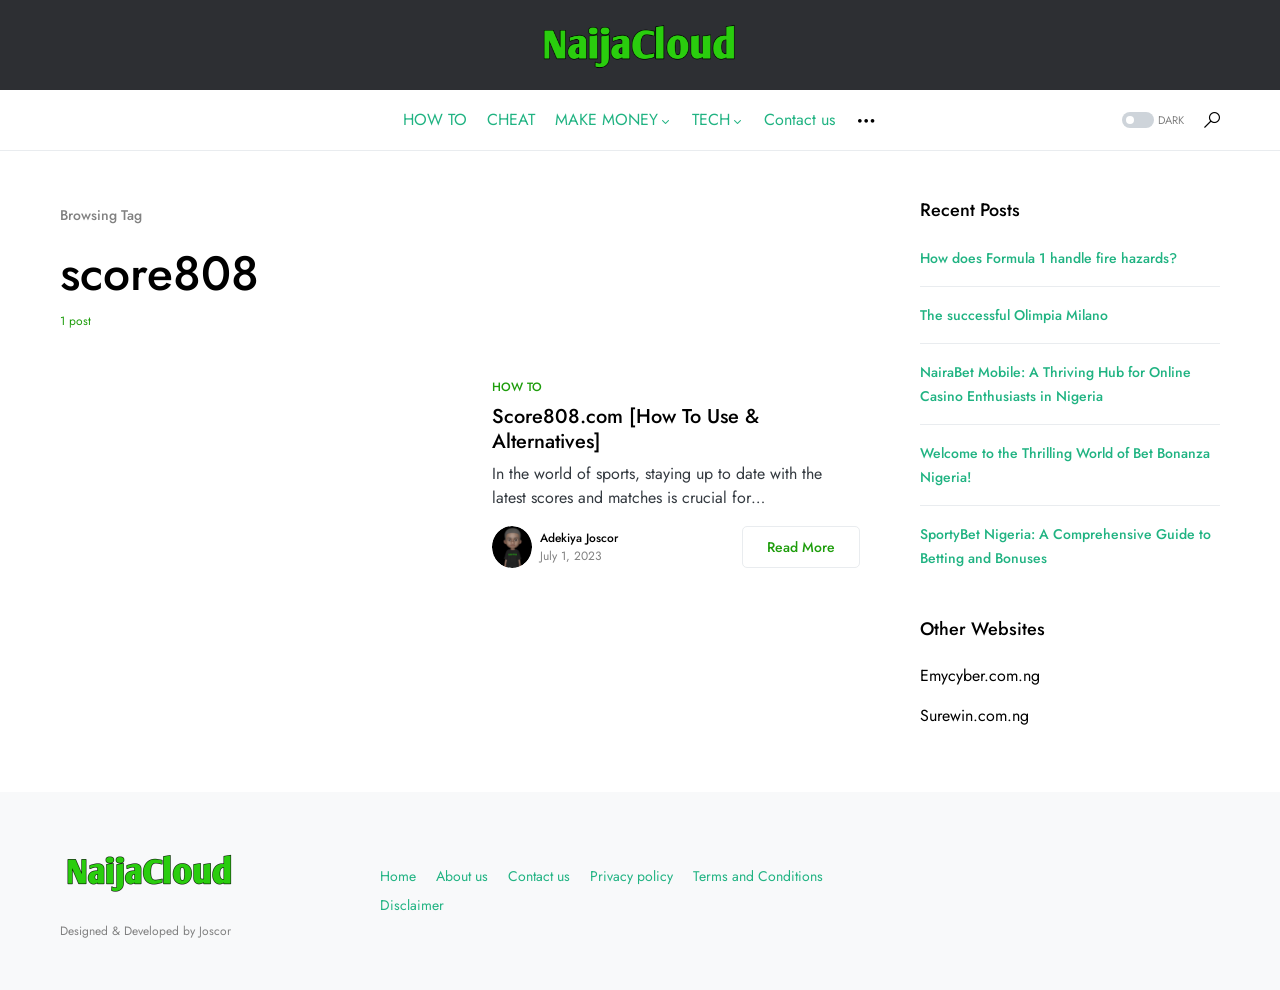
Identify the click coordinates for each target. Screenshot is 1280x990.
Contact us (539, 876)
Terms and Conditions (758, 876)
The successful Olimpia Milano (1014, 315)
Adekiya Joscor (579, 538)
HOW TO (517, 387)
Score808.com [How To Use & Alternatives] (625, 429)
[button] (1151, 120)
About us (462, 876)
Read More (801, 547)
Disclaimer (412, 905)
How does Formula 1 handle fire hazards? (1048, 258)
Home (398, 876)
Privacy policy (631, 876)
